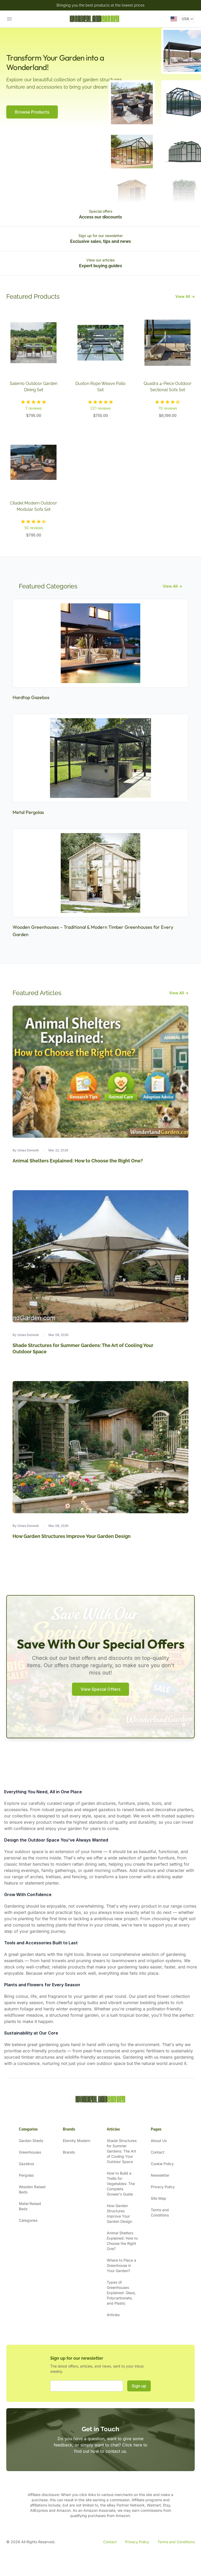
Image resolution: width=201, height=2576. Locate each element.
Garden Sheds (31, 2140)
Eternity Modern (76, 2140)
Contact (157, 2152)
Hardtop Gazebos (31, 697)
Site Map (158, 2198)
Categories (28, 2220)
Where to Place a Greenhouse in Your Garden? (121, 2265)
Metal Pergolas (28, 812)
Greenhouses (30, 2152)
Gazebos (26, 2163)
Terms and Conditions (176, 2542)
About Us (159, 2140)
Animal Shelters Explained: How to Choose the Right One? (78, 1160)
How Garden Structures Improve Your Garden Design (72, 1536)
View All (185, 296)
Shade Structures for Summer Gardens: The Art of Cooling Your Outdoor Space (122, 2151)
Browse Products (32, 112)
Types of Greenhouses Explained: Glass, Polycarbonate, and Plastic (121, 2292)
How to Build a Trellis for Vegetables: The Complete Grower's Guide (121, 2183)
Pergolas (26, 2175)
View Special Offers (100, 1689)
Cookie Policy (162, 2163)
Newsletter (160, 2175)
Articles (113, 2314)
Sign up (139, 2386)
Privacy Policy (163, 2187)
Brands (69, 2152)
